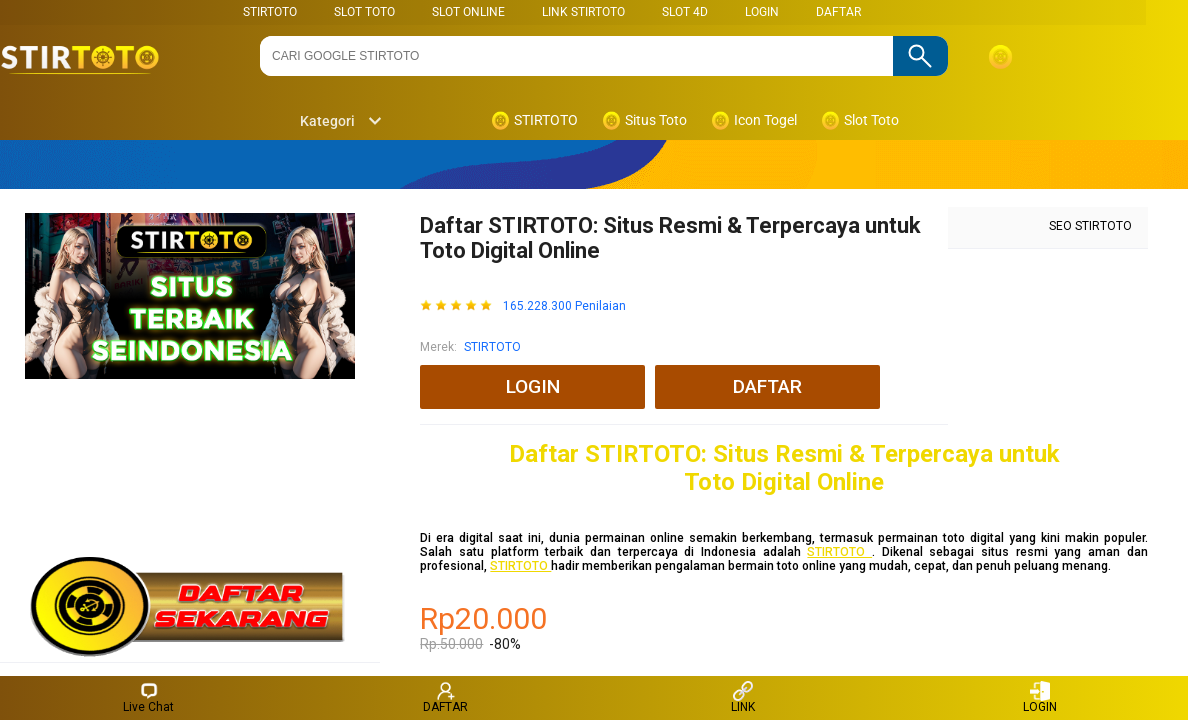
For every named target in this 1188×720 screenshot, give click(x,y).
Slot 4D (685, 12)
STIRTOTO (270, 12)
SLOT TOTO (364, 12)
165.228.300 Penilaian (564, 306)
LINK (743, 697)
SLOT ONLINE (468, 12)
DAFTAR (838, 12)
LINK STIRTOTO (583, 12)
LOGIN (762, 12)
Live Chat (148, 697)
